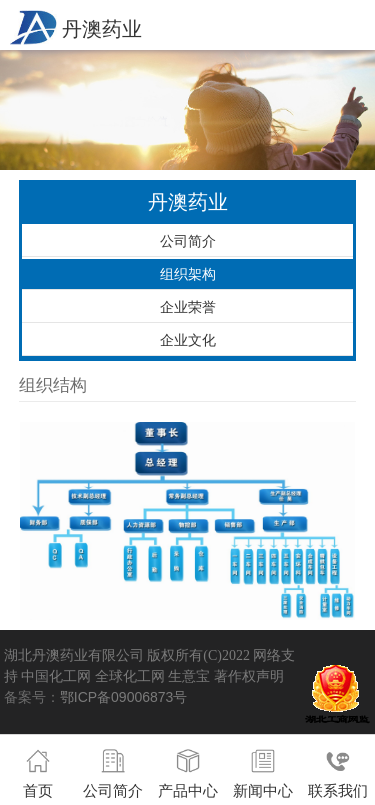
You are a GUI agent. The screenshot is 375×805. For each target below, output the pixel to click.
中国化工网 (56, 676)
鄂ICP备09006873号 (124, 697)
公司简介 (188, 241)
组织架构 (188, 274)
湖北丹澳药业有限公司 (74, 655)
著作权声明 (249, 676)
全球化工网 (130, 676)
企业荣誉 (188, 307)
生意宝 (189, 676)
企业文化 (188, 340)
